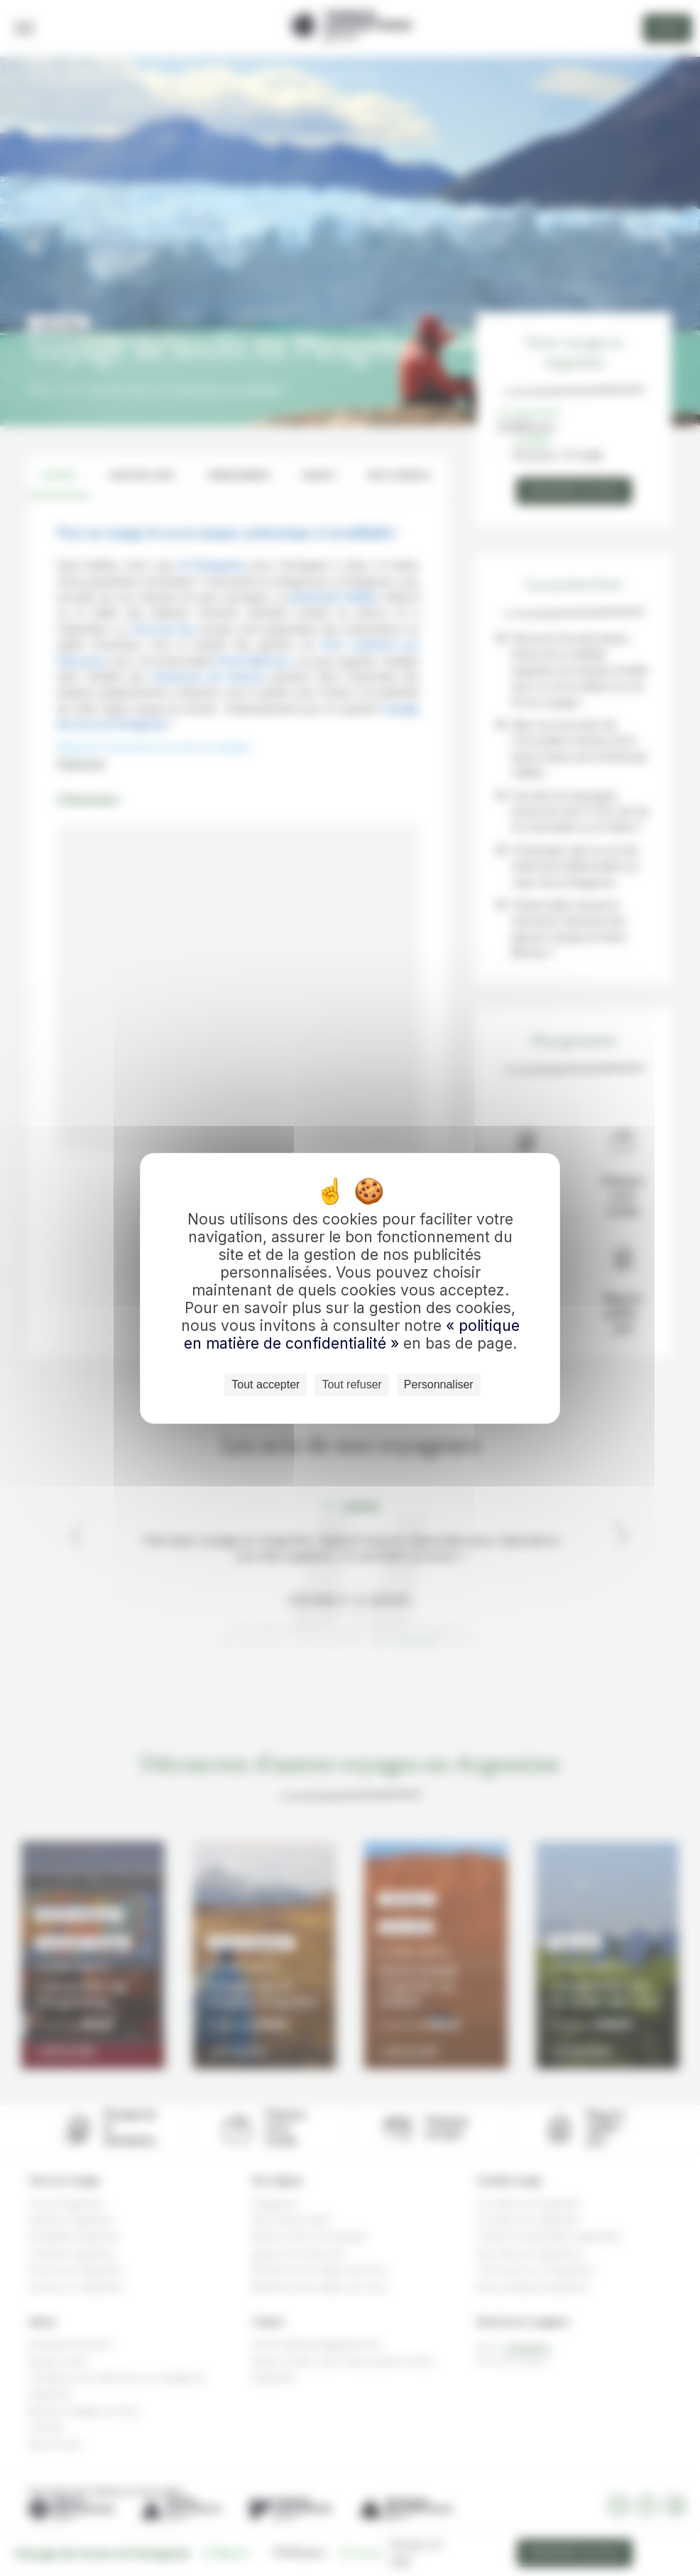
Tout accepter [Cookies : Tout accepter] (265, 1384)
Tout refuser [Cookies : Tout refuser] (351, 1384)
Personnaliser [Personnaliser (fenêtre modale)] (439, 1384)
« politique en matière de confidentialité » (352, 1334)
